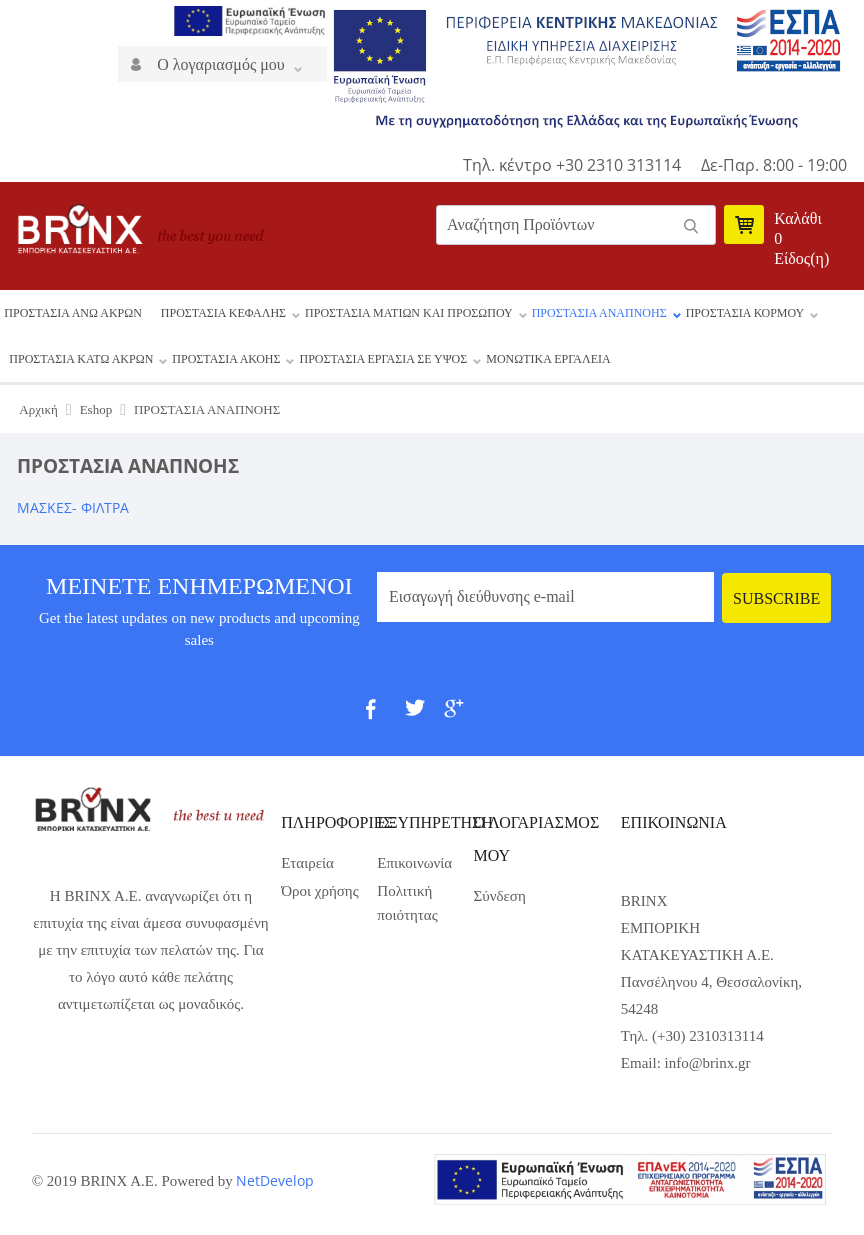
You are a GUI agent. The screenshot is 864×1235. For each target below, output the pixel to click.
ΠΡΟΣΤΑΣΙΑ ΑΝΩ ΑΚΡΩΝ (73, 313)
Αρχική (38, 409)
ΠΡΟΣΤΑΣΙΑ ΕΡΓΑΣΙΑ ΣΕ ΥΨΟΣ (383, 359)
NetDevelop (275, 1180)
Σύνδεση (500, 896)
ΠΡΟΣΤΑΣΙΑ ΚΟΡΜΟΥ (745, 313)
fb (383, 716)
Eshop (96, 409)
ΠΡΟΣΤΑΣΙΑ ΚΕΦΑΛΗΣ (223, 313)
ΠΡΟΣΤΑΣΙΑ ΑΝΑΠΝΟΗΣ (599, 313)
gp (461, 716)
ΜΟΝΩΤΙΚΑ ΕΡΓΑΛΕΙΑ (548, 359)
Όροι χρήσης (319, 891)
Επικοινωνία (414, 863)
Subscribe (776, 598)
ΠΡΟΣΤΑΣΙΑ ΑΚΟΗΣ (226, 359)
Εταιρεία (307, 863)
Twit (422, 716)
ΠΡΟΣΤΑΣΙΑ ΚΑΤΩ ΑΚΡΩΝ (81, 359)
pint (500, 716)
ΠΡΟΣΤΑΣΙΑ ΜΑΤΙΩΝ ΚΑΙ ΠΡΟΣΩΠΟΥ (409, 313)
